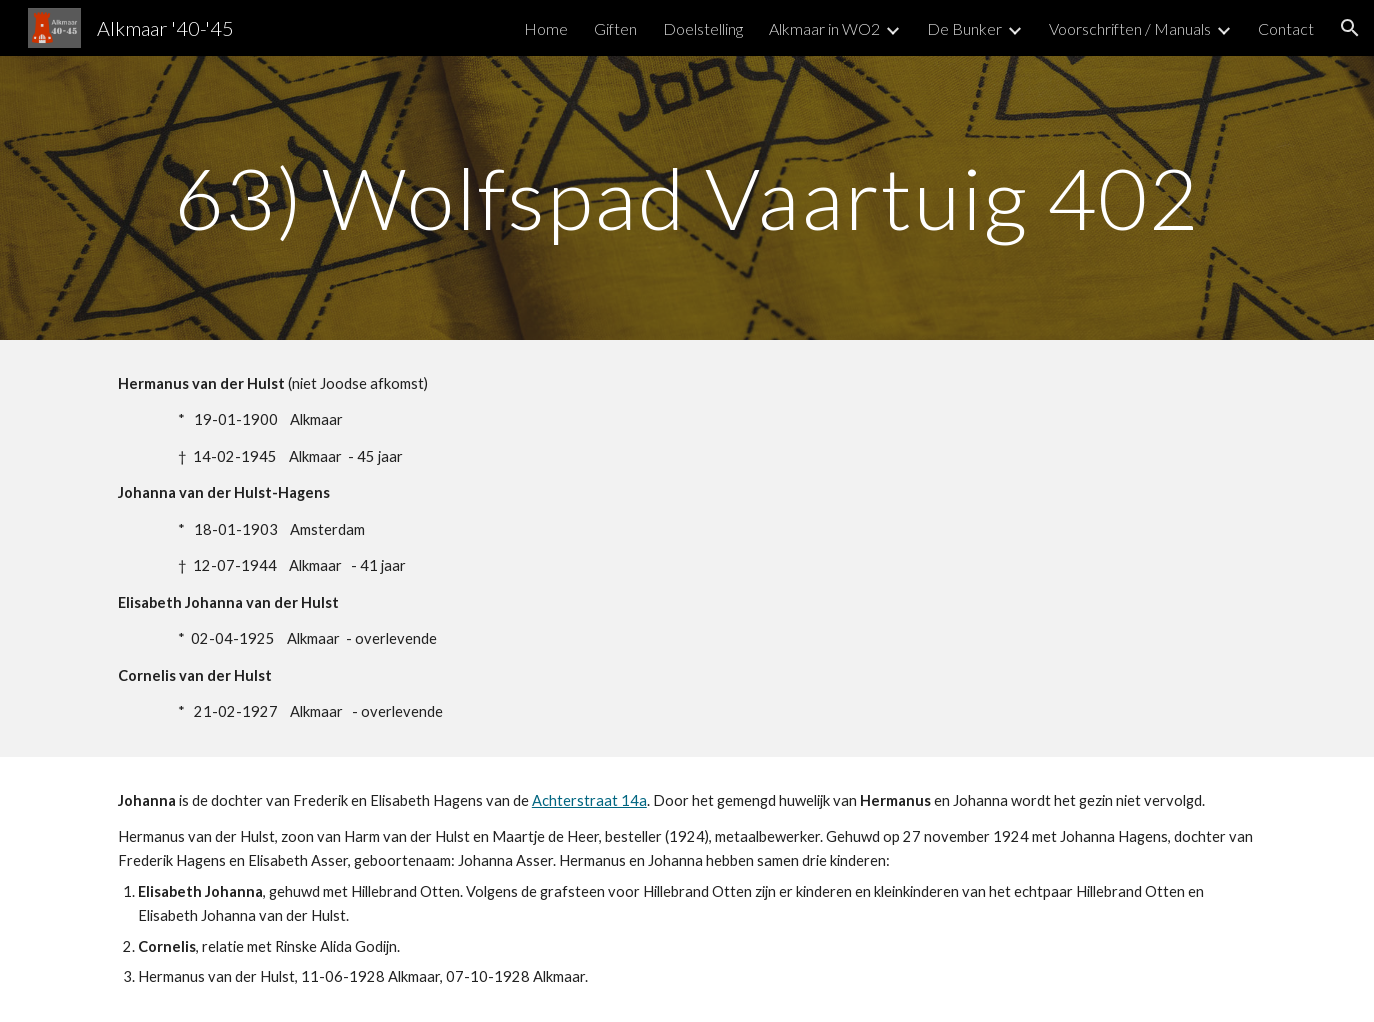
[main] (687, 197)
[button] (1350, 28)
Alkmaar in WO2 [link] (824, 28)
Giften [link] (615, 28)
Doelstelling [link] (703, 28)
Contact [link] (1286, 28)
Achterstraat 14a (589, 800)
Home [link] (546, 28)
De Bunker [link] (964, 28)
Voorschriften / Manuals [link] (1130, 28)
